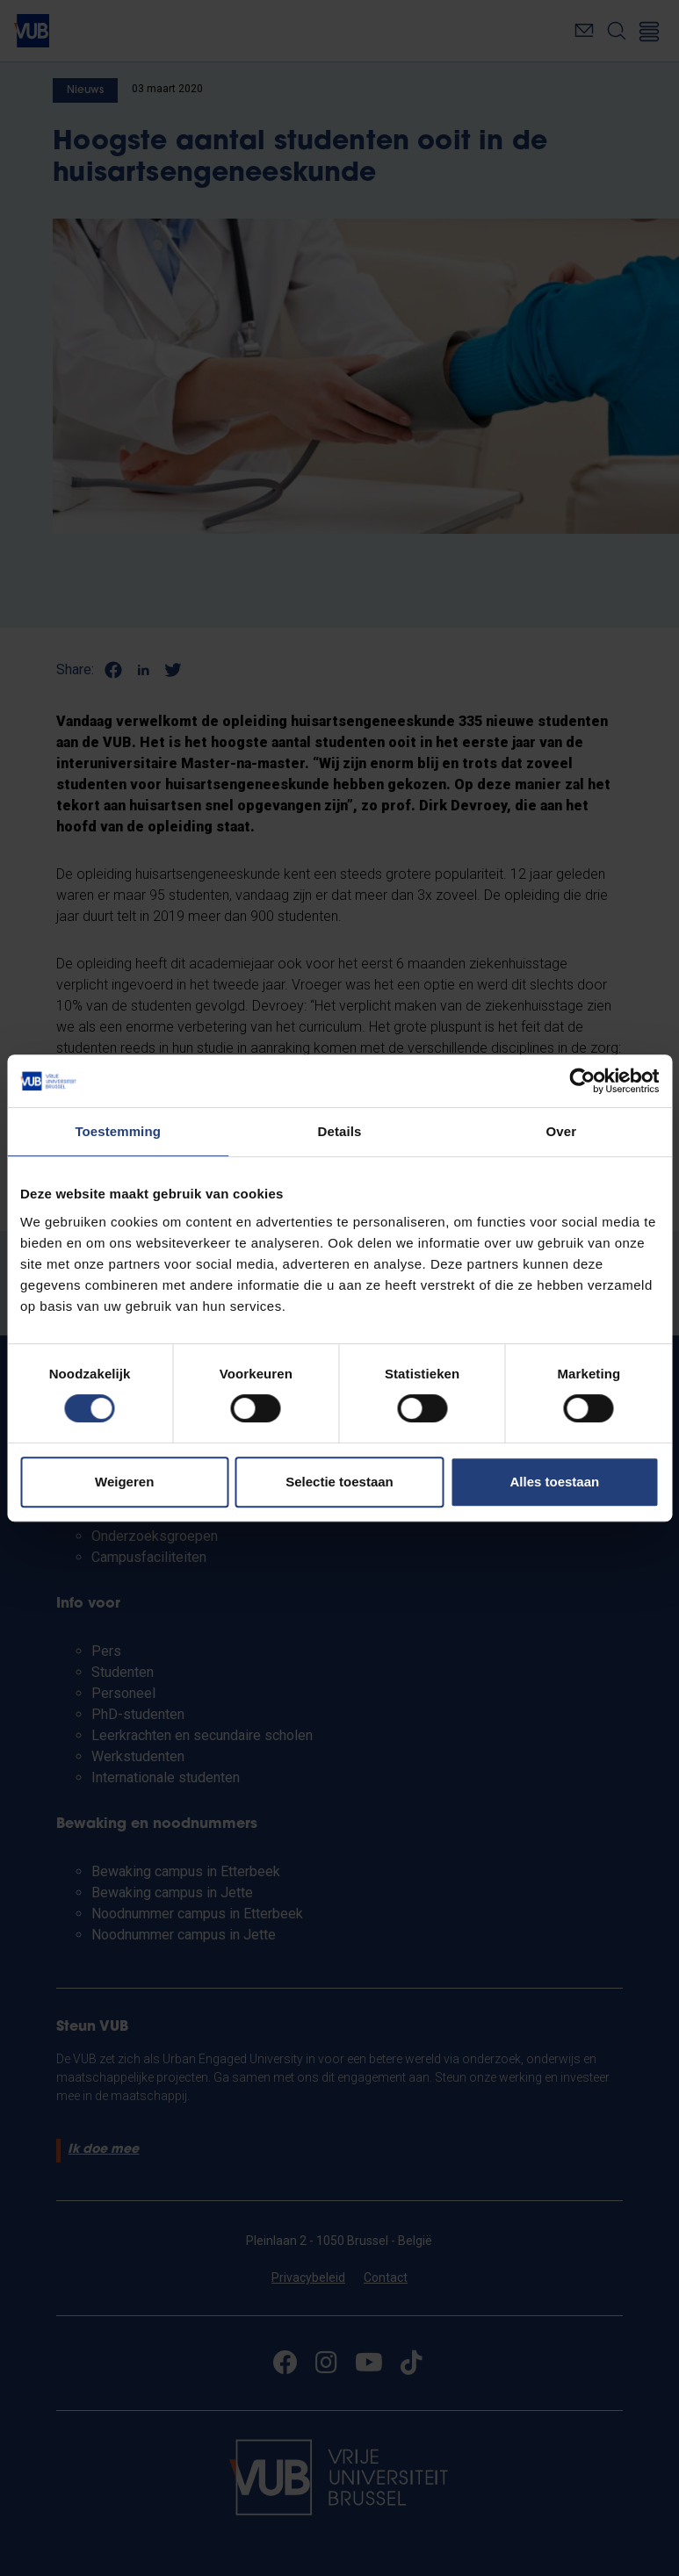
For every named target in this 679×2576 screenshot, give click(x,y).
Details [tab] (340, 1131)
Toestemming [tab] (118, 1131)
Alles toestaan (554, 1481)
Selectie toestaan (339, 1481)
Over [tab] (561, 1131)
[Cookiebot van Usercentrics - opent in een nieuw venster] (582, 1081)
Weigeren (124, 1481)
